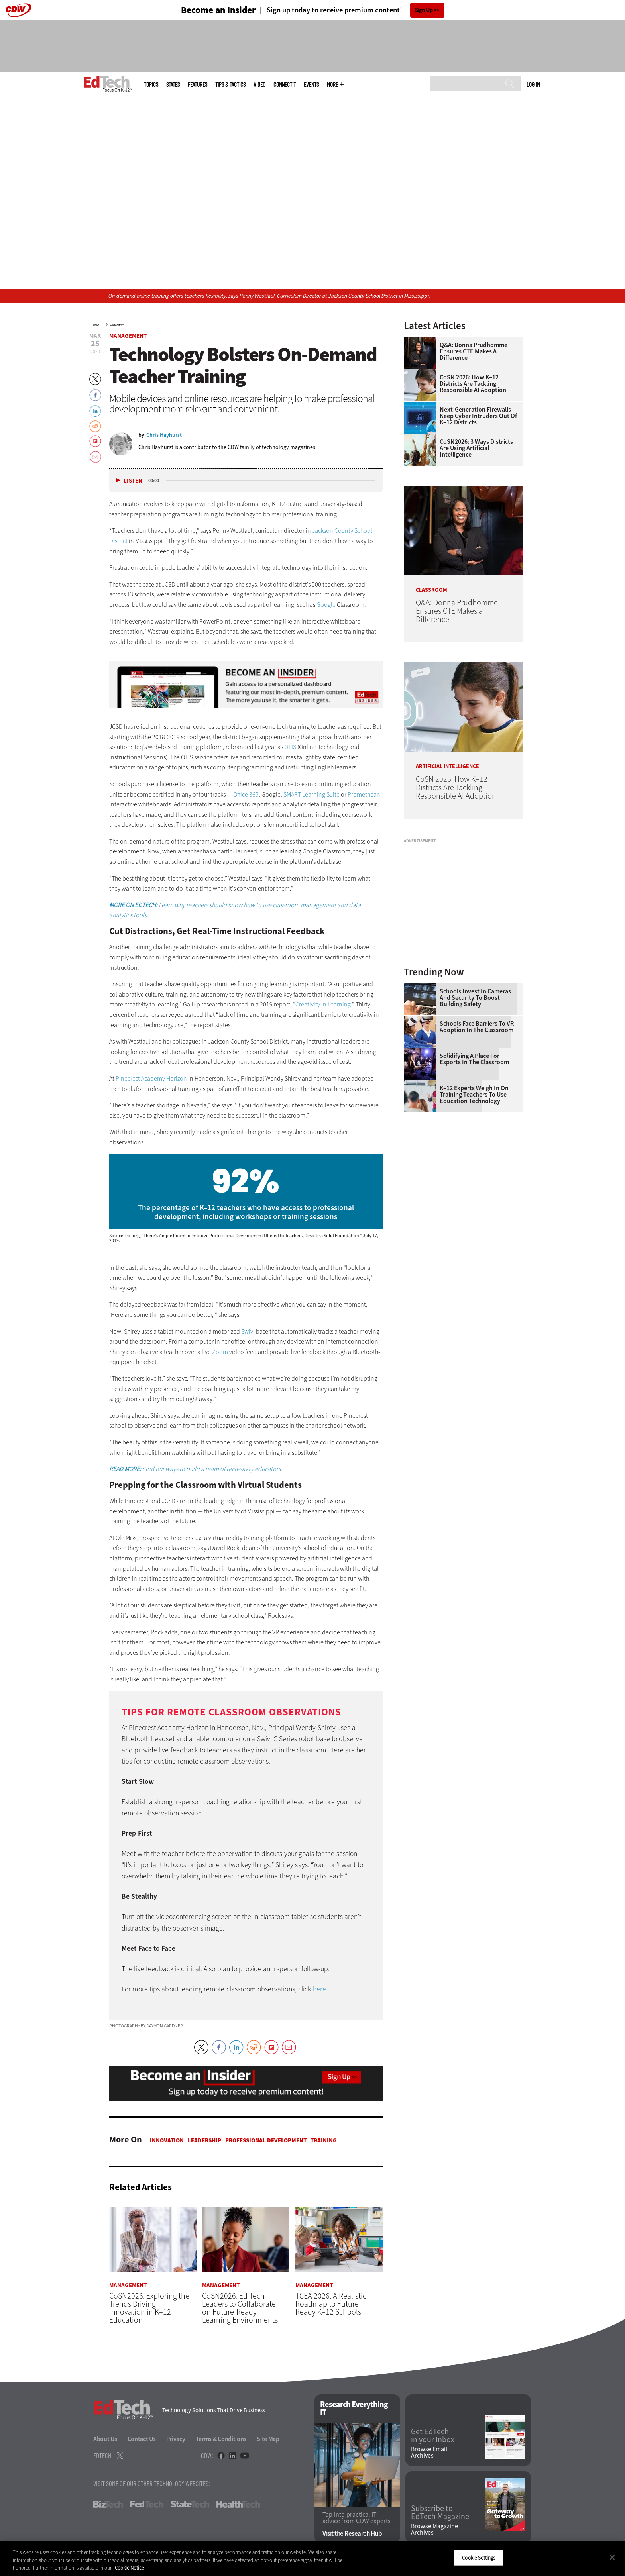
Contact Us (142, 2439)
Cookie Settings (478, 2557)
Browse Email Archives (429, 2453)
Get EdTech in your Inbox (432, 2436)
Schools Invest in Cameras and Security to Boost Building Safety (475, 997)
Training (324, 2140)
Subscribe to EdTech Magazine (440, 2513)
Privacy (175, 2439)
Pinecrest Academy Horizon (151, 1078)
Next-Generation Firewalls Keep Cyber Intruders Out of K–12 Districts (478, 416)
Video (259, 85)
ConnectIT (284, 85)
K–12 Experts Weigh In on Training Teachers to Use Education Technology (474, 1094)
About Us (105, 2439)
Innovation (167, 2140)
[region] (312, 2558)
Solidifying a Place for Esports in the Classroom (474, 1059)
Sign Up (424, 10)
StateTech (190, 2504)
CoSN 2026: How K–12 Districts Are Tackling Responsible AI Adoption (473, 383)
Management (117, 325)
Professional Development (266, 2140)
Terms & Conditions (221, 2439)
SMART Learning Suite (311, 794)
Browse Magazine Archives (434, 2529)
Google (326, 604)
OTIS (290, 747)
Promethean (364, 794)
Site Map (268, 2439)
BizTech (108, 2504)
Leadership (204, 2140)
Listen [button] (133, 481)
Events (311, 85)
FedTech (146, 2504)
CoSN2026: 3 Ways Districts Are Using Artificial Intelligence (476, 448)
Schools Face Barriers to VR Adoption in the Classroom (477, 1026)
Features (197, 85)
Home (96, 325)
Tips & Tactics (230, 85)
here (319, 1989)
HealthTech (238, 2504)
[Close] (612, 2557)
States (173, 85)
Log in (533, 84)
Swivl (248, 1331)
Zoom (220, 1352)
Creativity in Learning (323, 1004)
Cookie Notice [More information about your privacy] (129, 2567)
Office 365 (246, 794)
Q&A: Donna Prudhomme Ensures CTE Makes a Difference (473, 351)
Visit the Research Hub (352, 2533)
